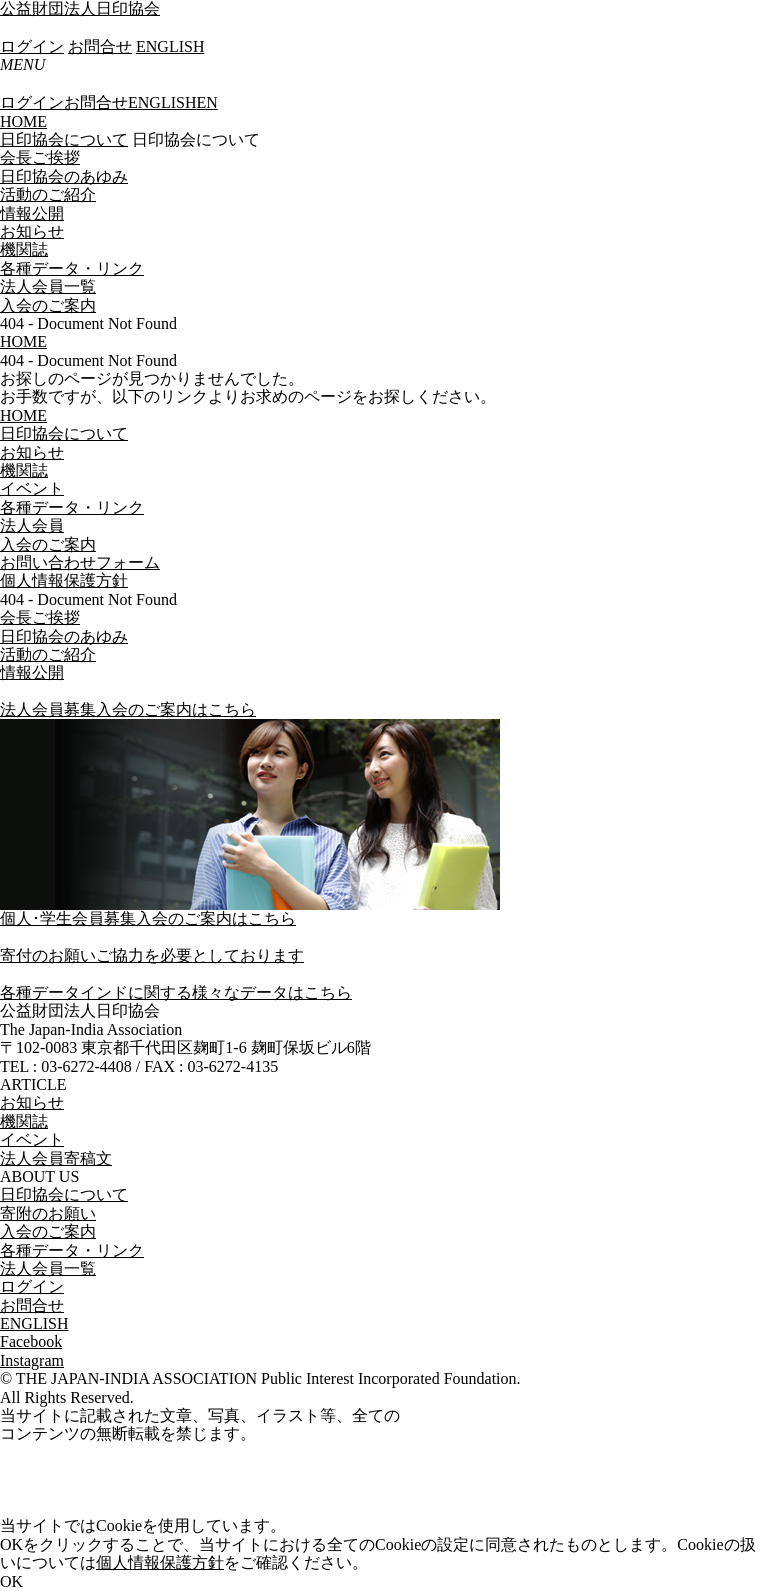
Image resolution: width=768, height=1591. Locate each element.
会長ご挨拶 (40, 157)
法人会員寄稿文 (56, 1158)
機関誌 (24, 249)
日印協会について (64, 139)
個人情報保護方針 (160, 1562)
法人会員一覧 (48, 286)
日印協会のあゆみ (64, 176)
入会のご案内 (48, 305)
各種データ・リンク (72, 268)
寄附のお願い (48, 1213)
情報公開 (32, 213)
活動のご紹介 (48, 194)
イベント (32, 1139)
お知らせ (32, 231)
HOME (23, 121)
